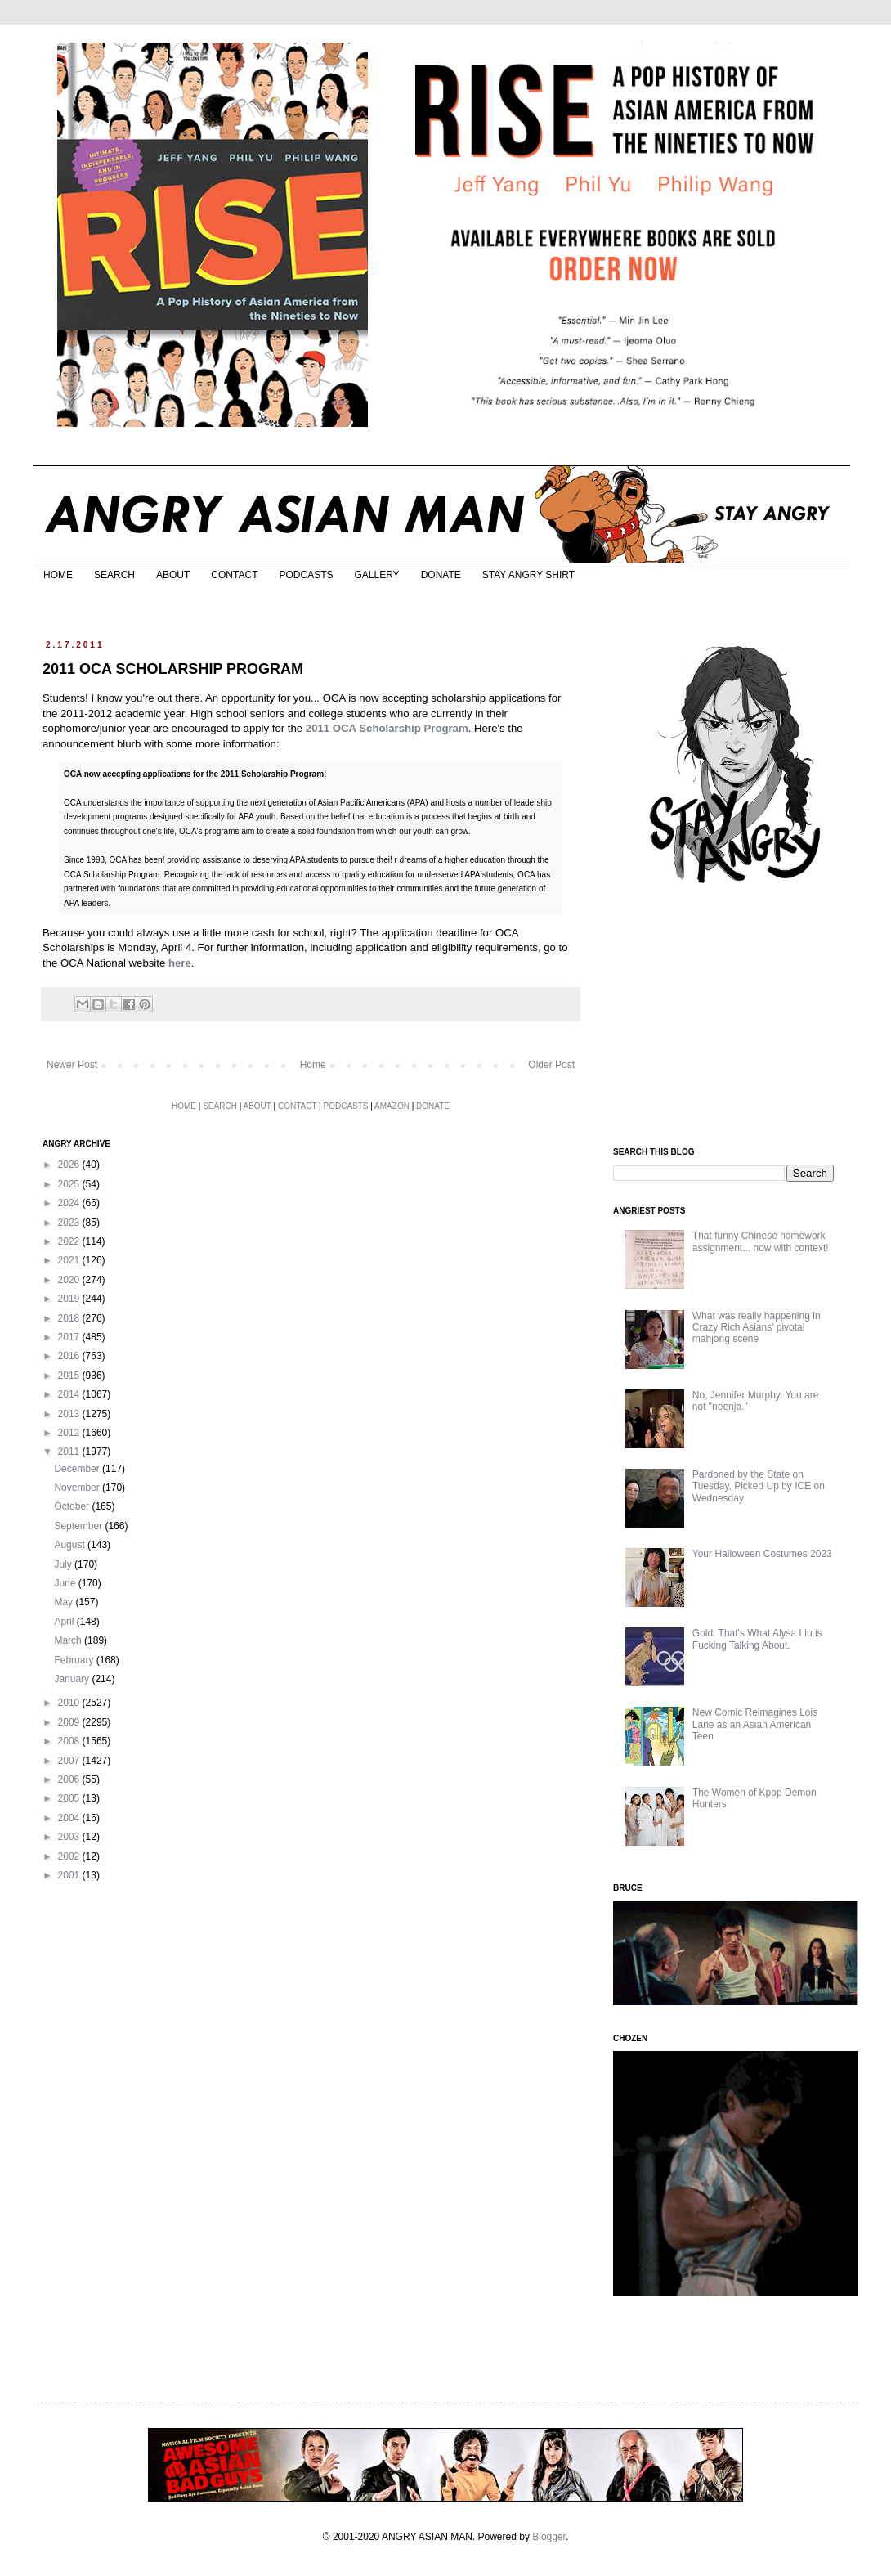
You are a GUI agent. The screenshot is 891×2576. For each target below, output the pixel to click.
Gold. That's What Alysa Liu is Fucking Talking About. (757, 1638)
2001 (70, 1875)
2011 (70, 1451)
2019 (70, 1298)
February (75, 1660)
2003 (70, 1836)
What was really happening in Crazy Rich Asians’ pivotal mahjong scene (756, 1327)
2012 (70, 1432)
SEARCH (114, 575)
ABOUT (173, 575)
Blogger (549, 2536)
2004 (70, 1818)
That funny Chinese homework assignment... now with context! (760, 1241)
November (78, 1487)
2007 (70, 1760)
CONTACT (234, 575)
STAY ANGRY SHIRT (528, 575)
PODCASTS (306, 575)
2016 (70, 1356)
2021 (70, 1260)
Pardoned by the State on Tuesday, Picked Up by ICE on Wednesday (758, 1486)
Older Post (551, 1064)
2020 (70, 1280)
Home (313, 1064)
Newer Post (72, 1064)
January (73, 1679)
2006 (70, 1779)
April (65, 1621)
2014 (70, 1394)
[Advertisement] (725, 1016)
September (79, 1526)
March (69, 1640)
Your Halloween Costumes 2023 (762, 1554)
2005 (70, 1798)
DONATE (441, 575)
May (64, 1602)
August (70, 1545)
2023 (70, 1222)
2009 (70, 1722)
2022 (70, 1241)
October (73, 1506)
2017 (70, 1337)
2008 (70, 1741)
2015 (70, 1375)
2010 (70, 1702)
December (78, 1468)
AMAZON (392, 1106)
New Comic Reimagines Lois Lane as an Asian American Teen (754, 1724)
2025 (70, 1184)
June (66, 1583)
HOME (58, 575)
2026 (70, 1164)
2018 (70, 1318)
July (64, 1564)
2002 (70, 1856)
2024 (70, 1203)
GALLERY (376, 575)
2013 (70, 1414)
